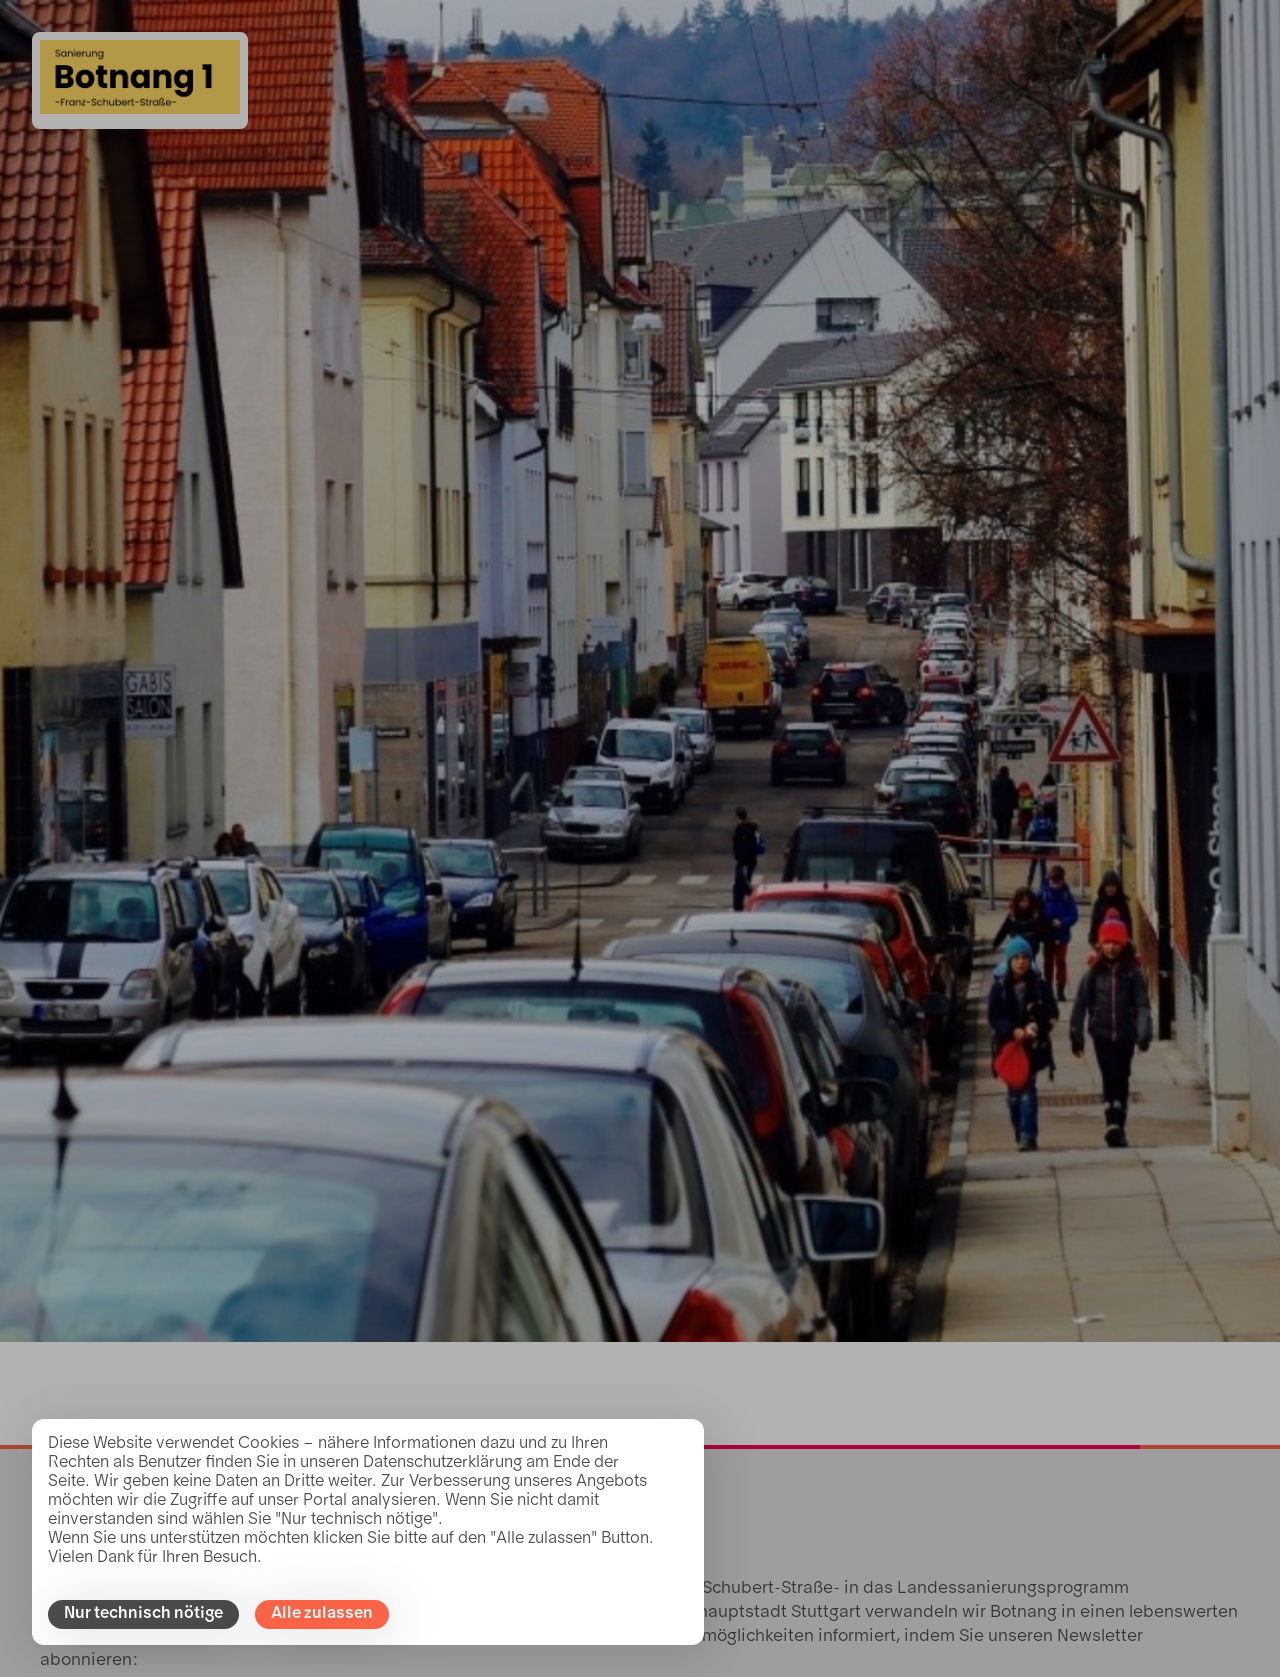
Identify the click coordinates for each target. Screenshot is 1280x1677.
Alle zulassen (322, 1614)
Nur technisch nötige (143, 1614)
